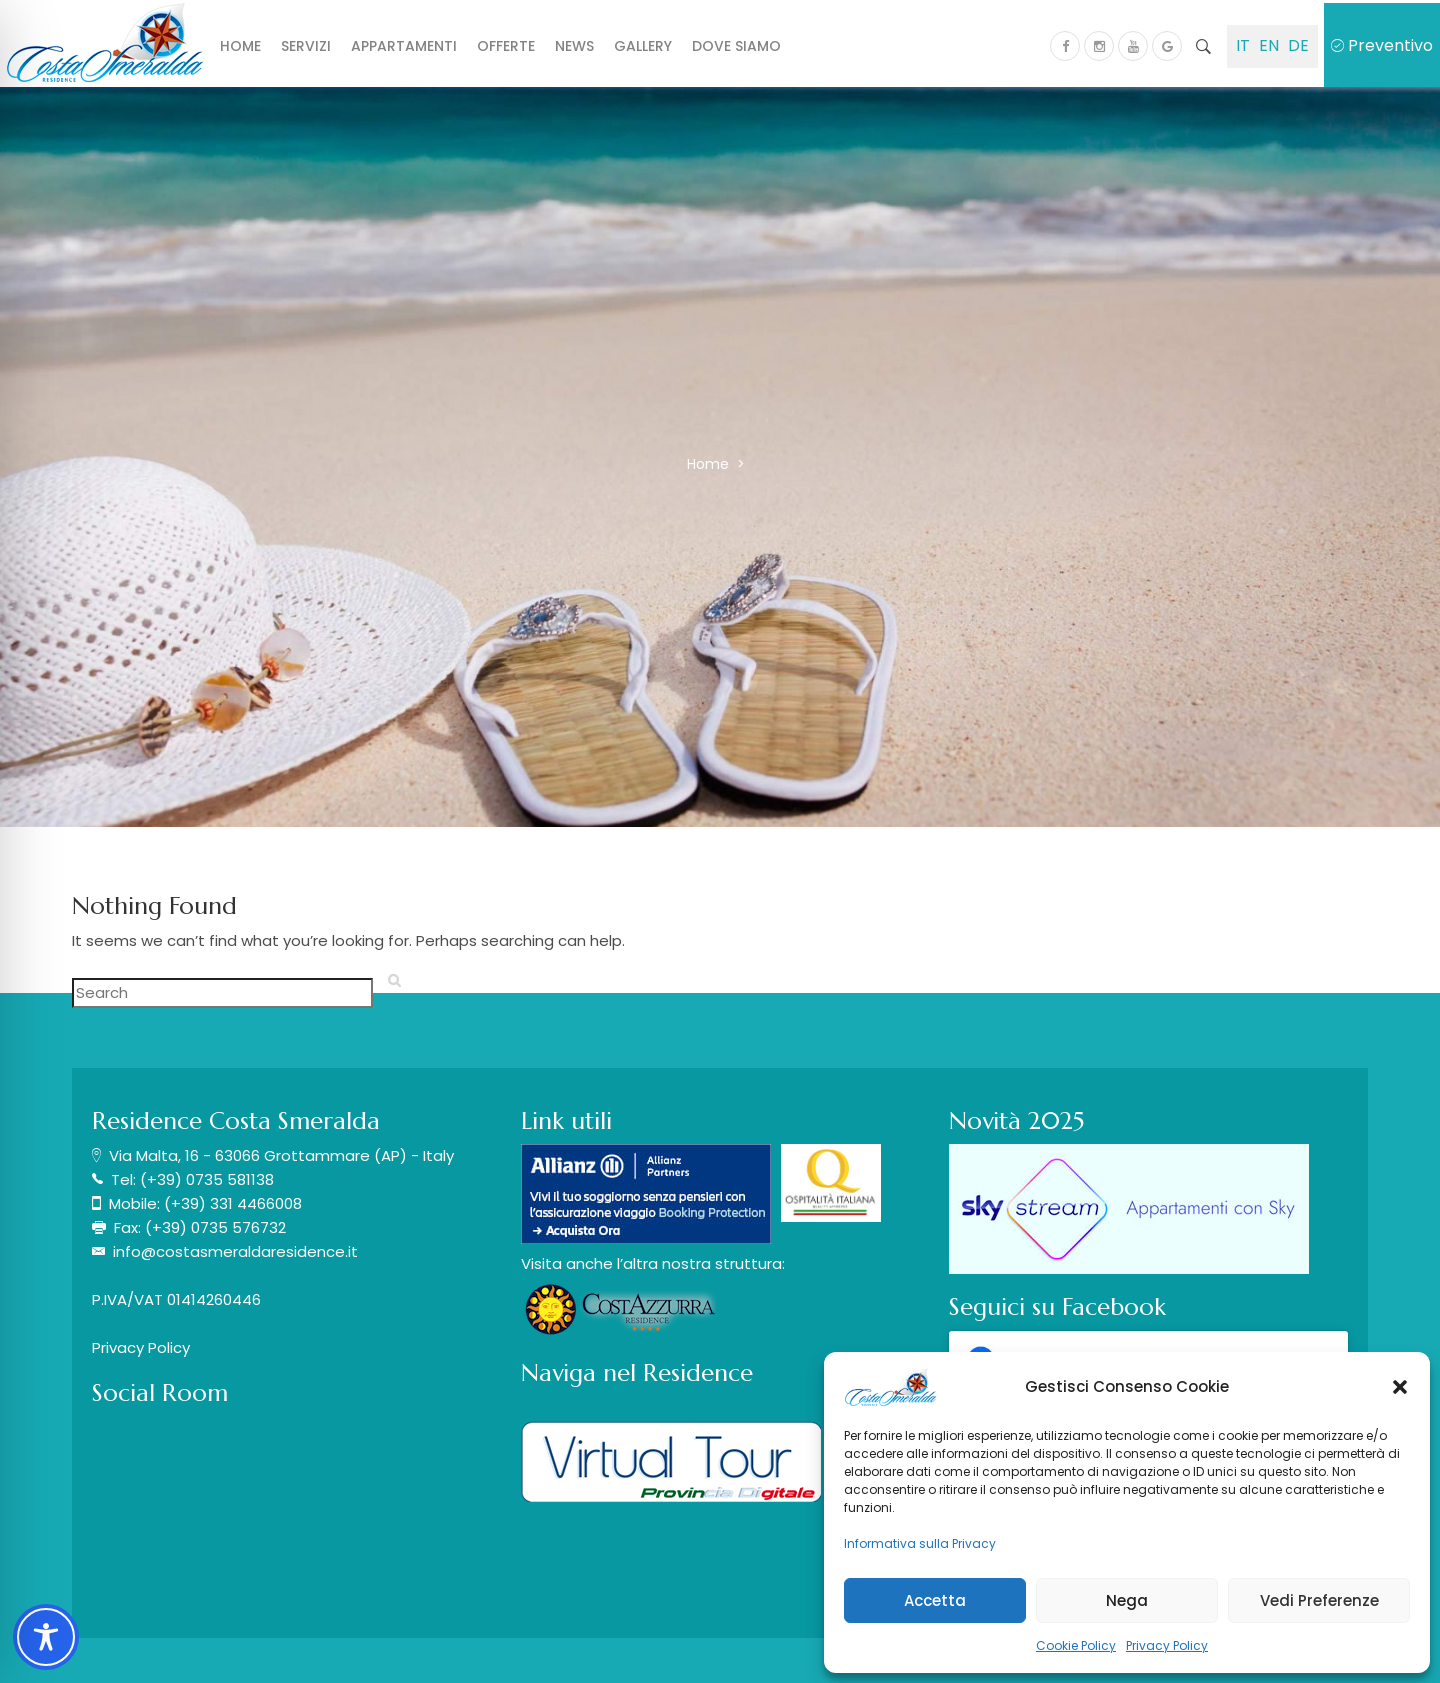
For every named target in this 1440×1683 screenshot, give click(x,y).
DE (1298, 45)
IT (1243, 45)
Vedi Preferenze (1319, 1600)
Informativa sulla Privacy (920, 1543)
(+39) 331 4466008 (233, 1203)
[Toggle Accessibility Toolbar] (46, 1637)
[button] (1400, 1387)
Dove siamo (736, 46)
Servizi (306, 46)
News (574, 46)
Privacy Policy (1167, 1645)
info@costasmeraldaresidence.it (235, 1251)
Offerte (506, 46)
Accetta (935, 1600)
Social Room (160, 1393)
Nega (1127, 1600)
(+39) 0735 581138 (207, 1179)
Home (240, 46)
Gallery (643, 46)
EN (1269, 45)
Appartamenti (404, 46)
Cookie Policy (1076, 1645)
